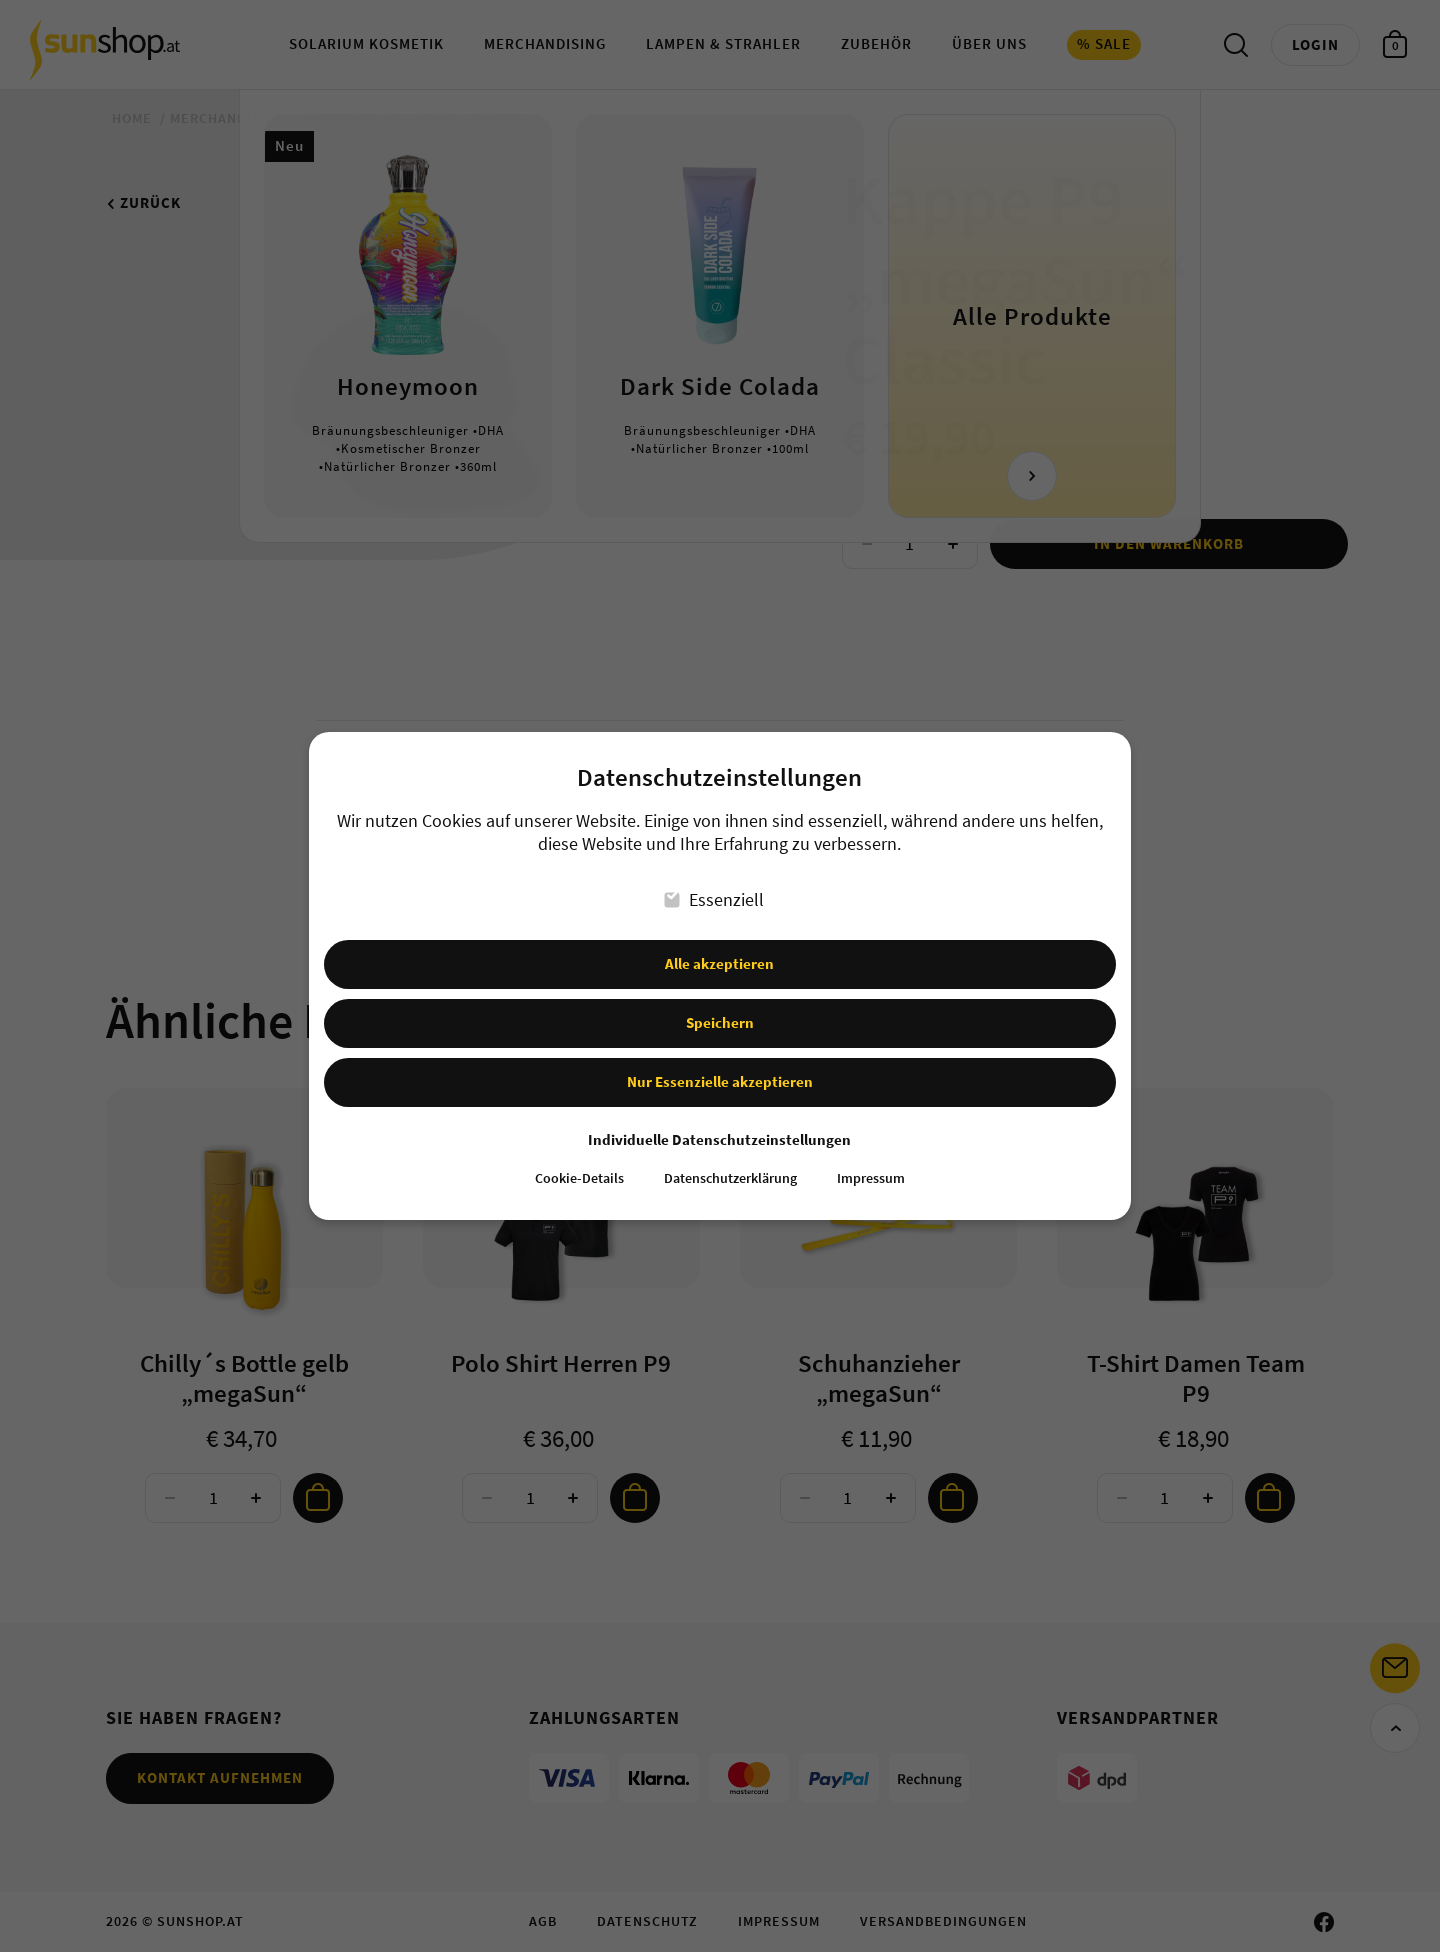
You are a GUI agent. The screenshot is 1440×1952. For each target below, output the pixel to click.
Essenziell (715, 895)
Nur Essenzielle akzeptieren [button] (720, 1077)
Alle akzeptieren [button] (719, 959)
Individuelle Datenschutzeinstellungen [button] (719, 1135)
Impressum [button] (871, 1174)
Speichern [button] (720, 1018)
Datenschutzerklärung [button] (730, 1174)
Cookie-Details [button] (579, 1174)
